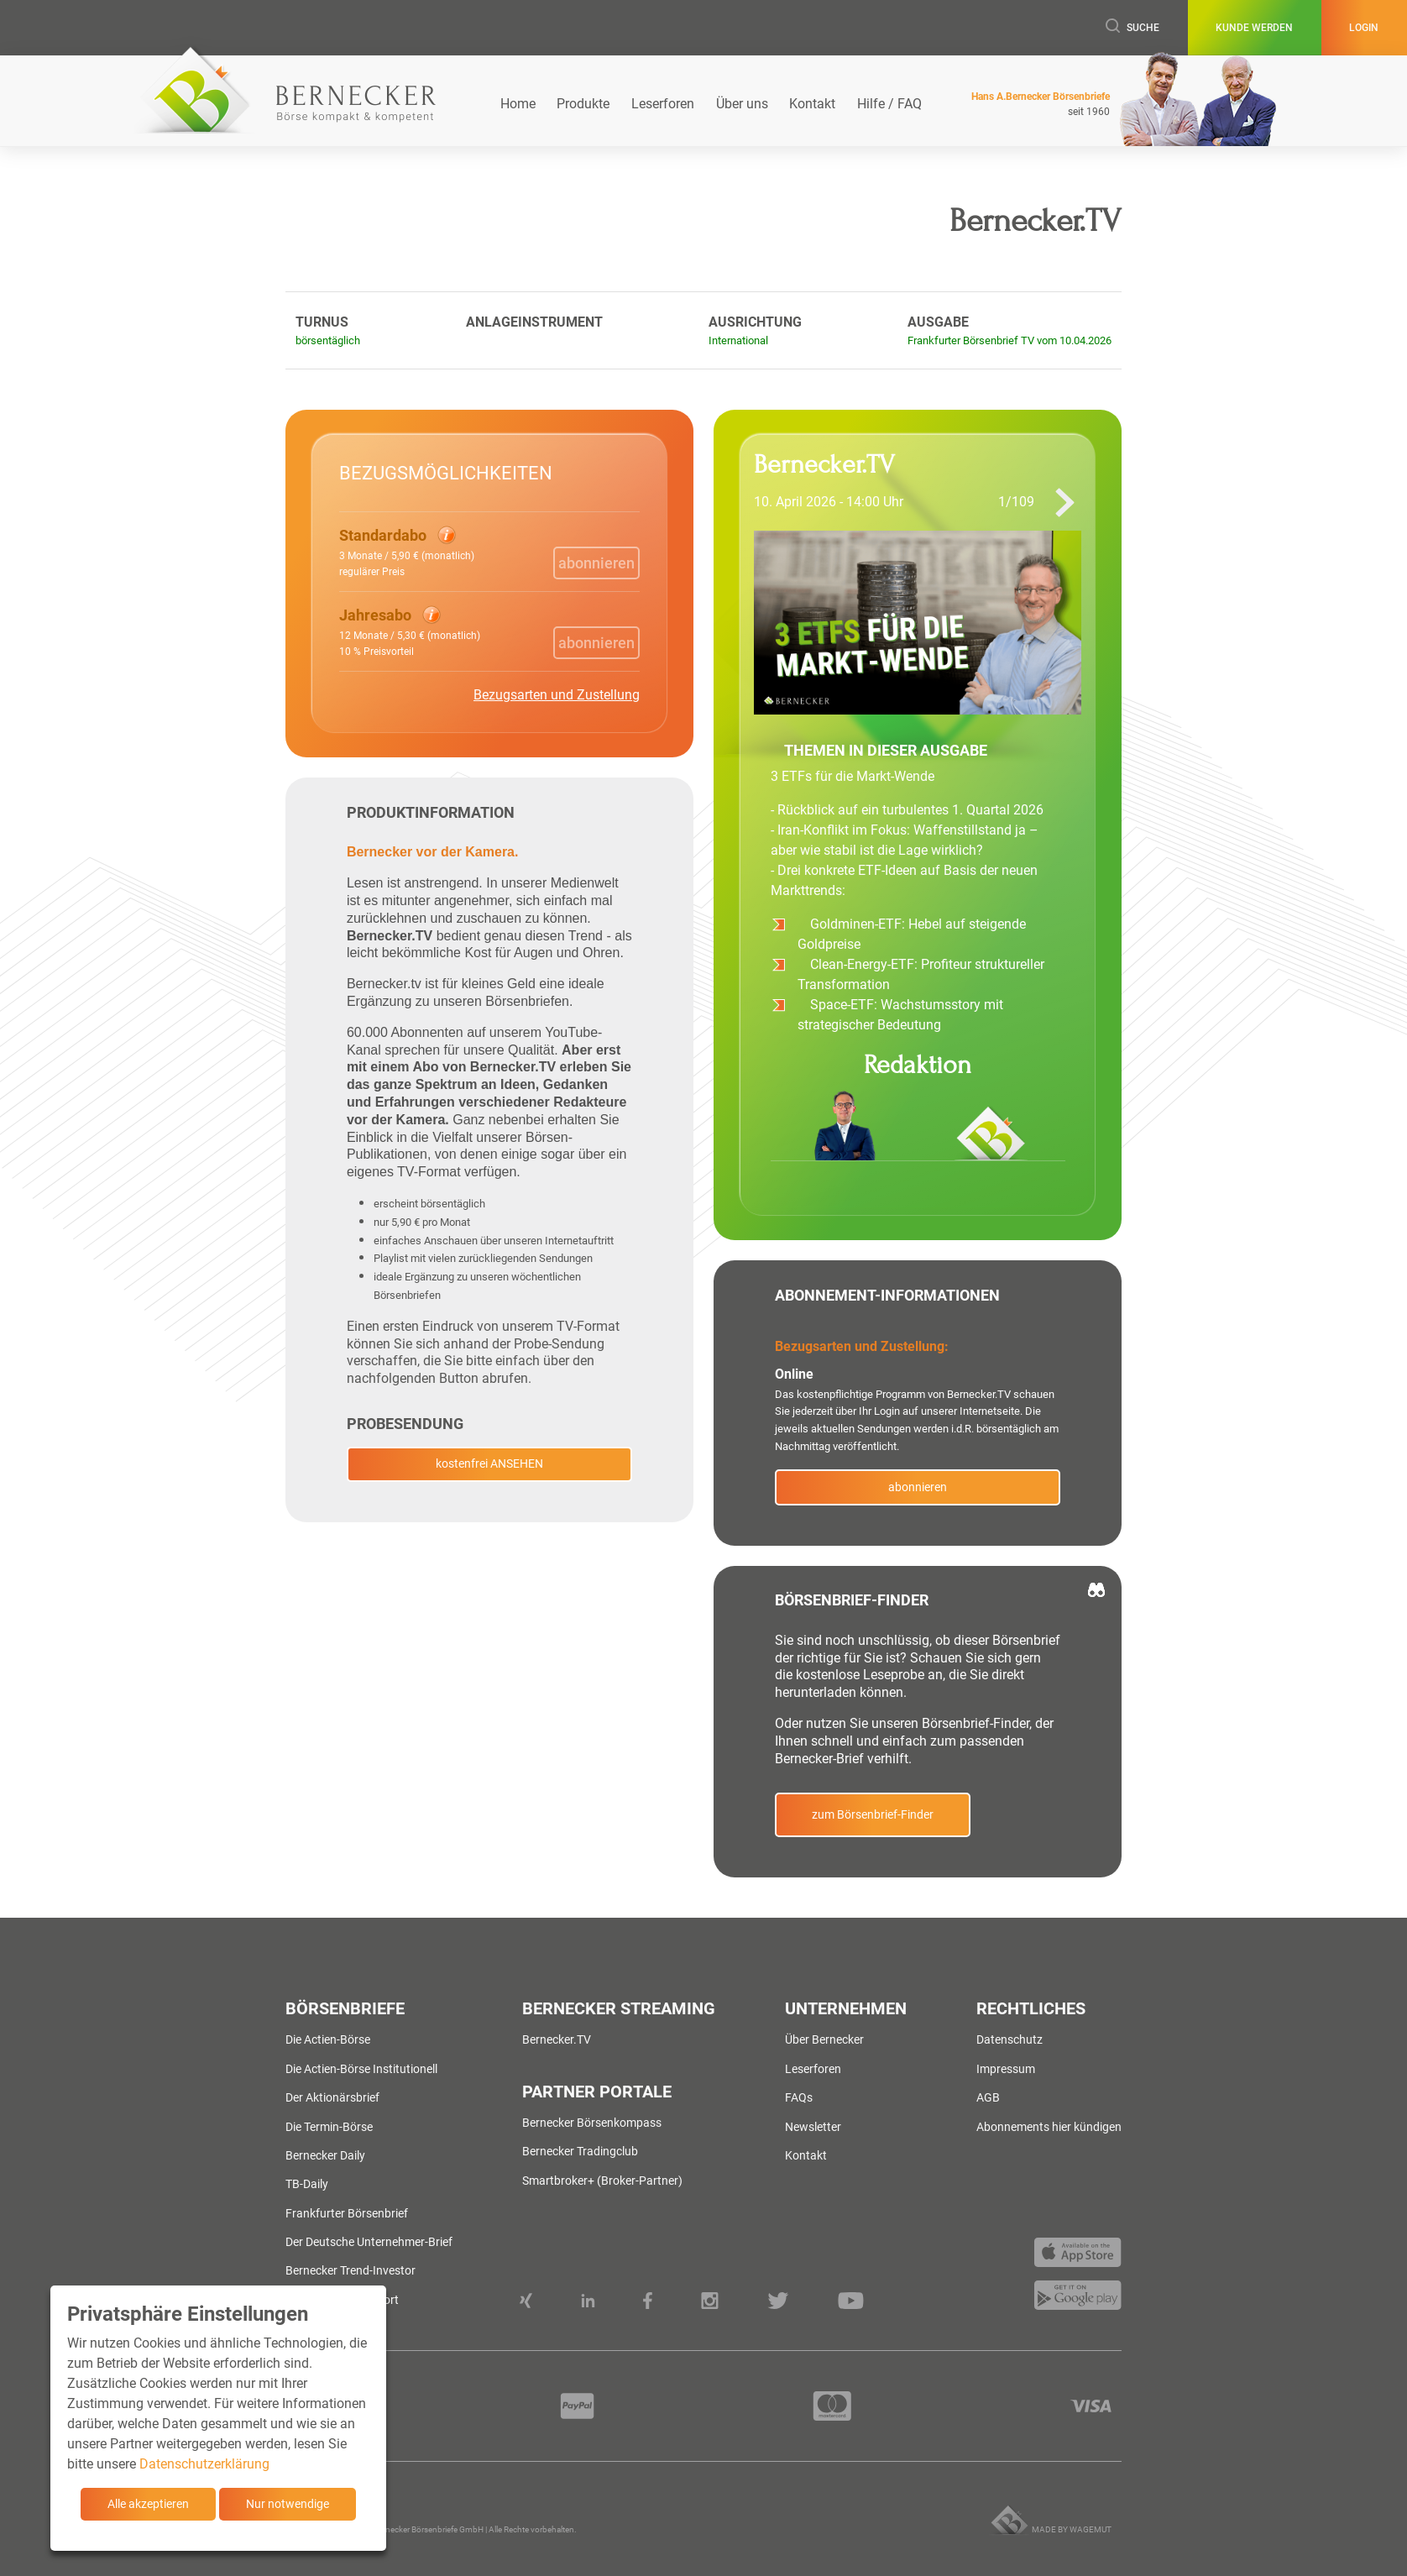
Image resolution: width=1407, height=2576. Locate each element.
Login (1363, 28)
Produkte (583, 104)
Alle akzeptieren (148, 2504)
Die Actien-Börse (327, 2039)
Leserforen (662, 104)
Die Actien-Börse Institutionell (361, 2069)
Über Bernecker (824, 2039)
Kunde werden (1254, 28)
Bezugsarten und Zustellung (556, 695)
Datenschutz (1009, 2039)
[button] (406, 551)
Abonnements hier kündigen (1049, 2127)
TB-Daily (306, 2184)
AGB (988, 2097)
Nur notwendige (287, 2504)
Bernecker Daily (325, 2155)
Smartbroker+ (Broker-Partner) (602, 2180)
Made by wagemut (1071, 2529)
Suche (1132, 27)
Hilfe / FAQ (889, 104)
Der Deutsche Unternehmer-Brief (368, 2242)
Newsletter (813, 2127)
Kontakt (812, 104)
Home (518, 104)
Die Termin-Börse (329, 2127)
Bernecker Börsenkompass (592, 2122)
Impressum (1005, 2069)
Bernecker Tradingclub (580, 2151)
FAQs (799, 2097)
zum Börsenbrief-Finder (873, 1814)
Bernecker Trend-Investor (350, 2270)
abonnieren (917, 1487)
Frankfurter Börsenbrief (346, 2213)
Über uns (742, 104)
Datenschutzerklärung (204, 2464)
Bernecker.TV (556, 2039)
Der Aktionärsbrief (332, 2097)
